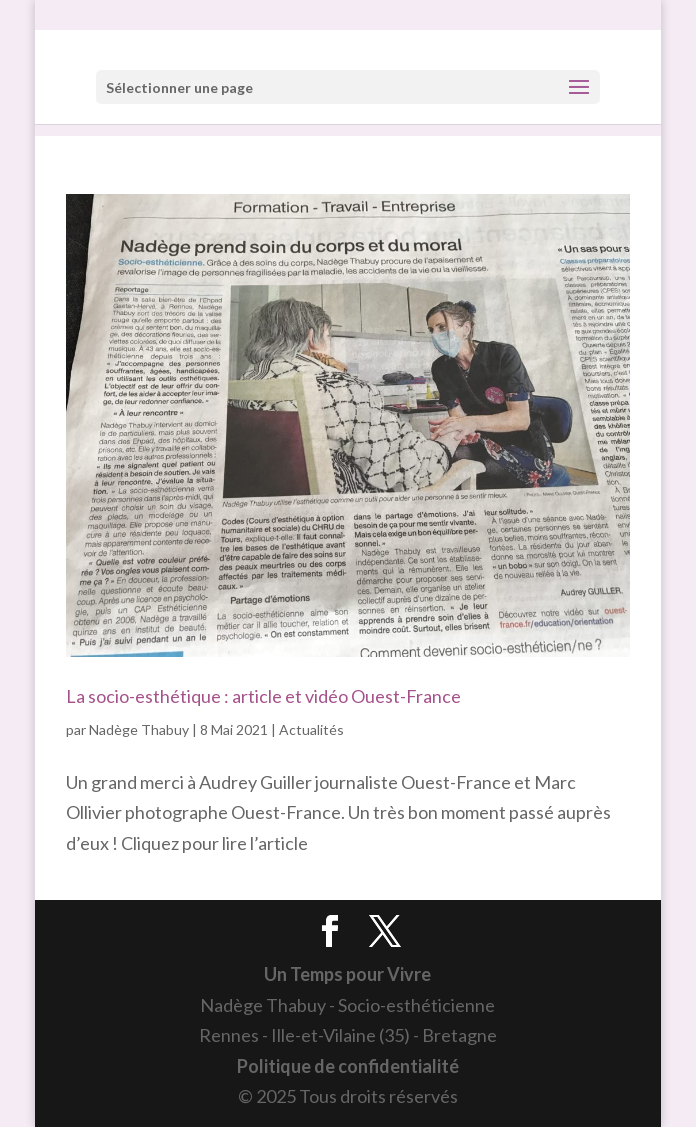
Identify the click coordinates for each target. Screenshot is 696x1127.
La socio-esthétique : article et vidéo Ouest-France (263, 696)
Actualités (311, 729)
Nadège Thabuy (139, 729)
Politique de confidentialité (348, 1066)
